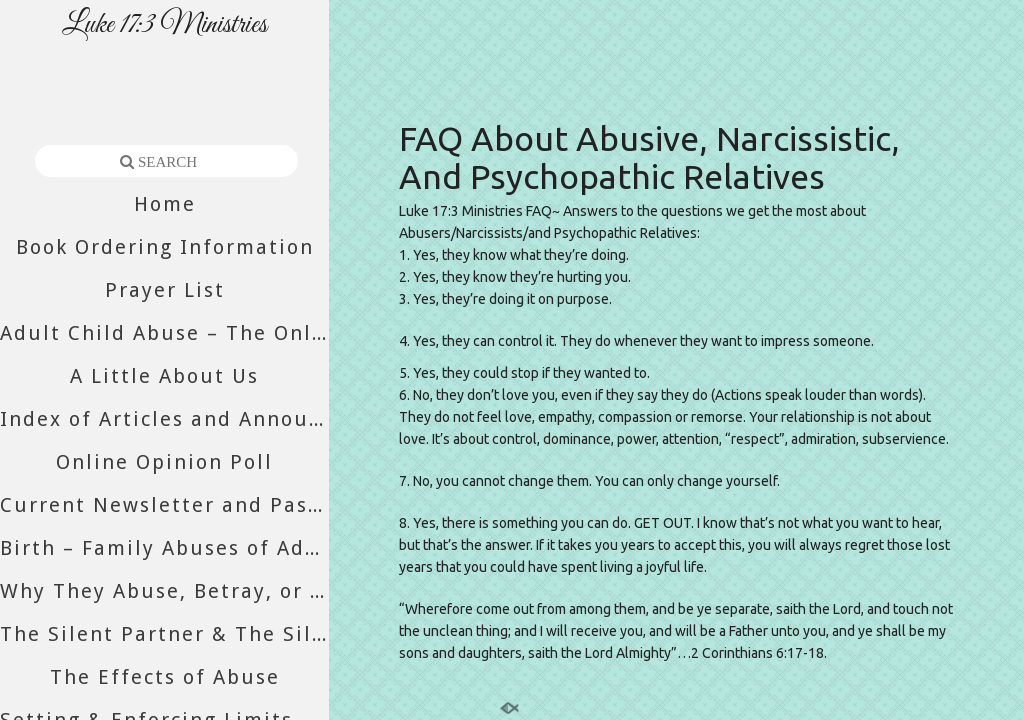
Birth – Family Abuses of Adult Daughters (164, 548)
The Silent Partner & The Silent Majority (164, 634)
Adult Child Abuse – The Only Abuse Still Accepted (164, 333)
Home (165, 204)
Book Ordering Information (165, 247)
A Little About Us (164, 376)
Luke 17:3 (429, 211)
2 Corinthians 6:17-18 (757, 653)
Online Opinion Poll (164, 462)
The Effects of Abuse (165, 677)
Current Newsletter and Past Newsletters (164, 505)
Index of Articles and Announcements (164, 419)
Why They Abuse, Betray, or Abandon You (164, 591)
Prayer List (165, 290)
